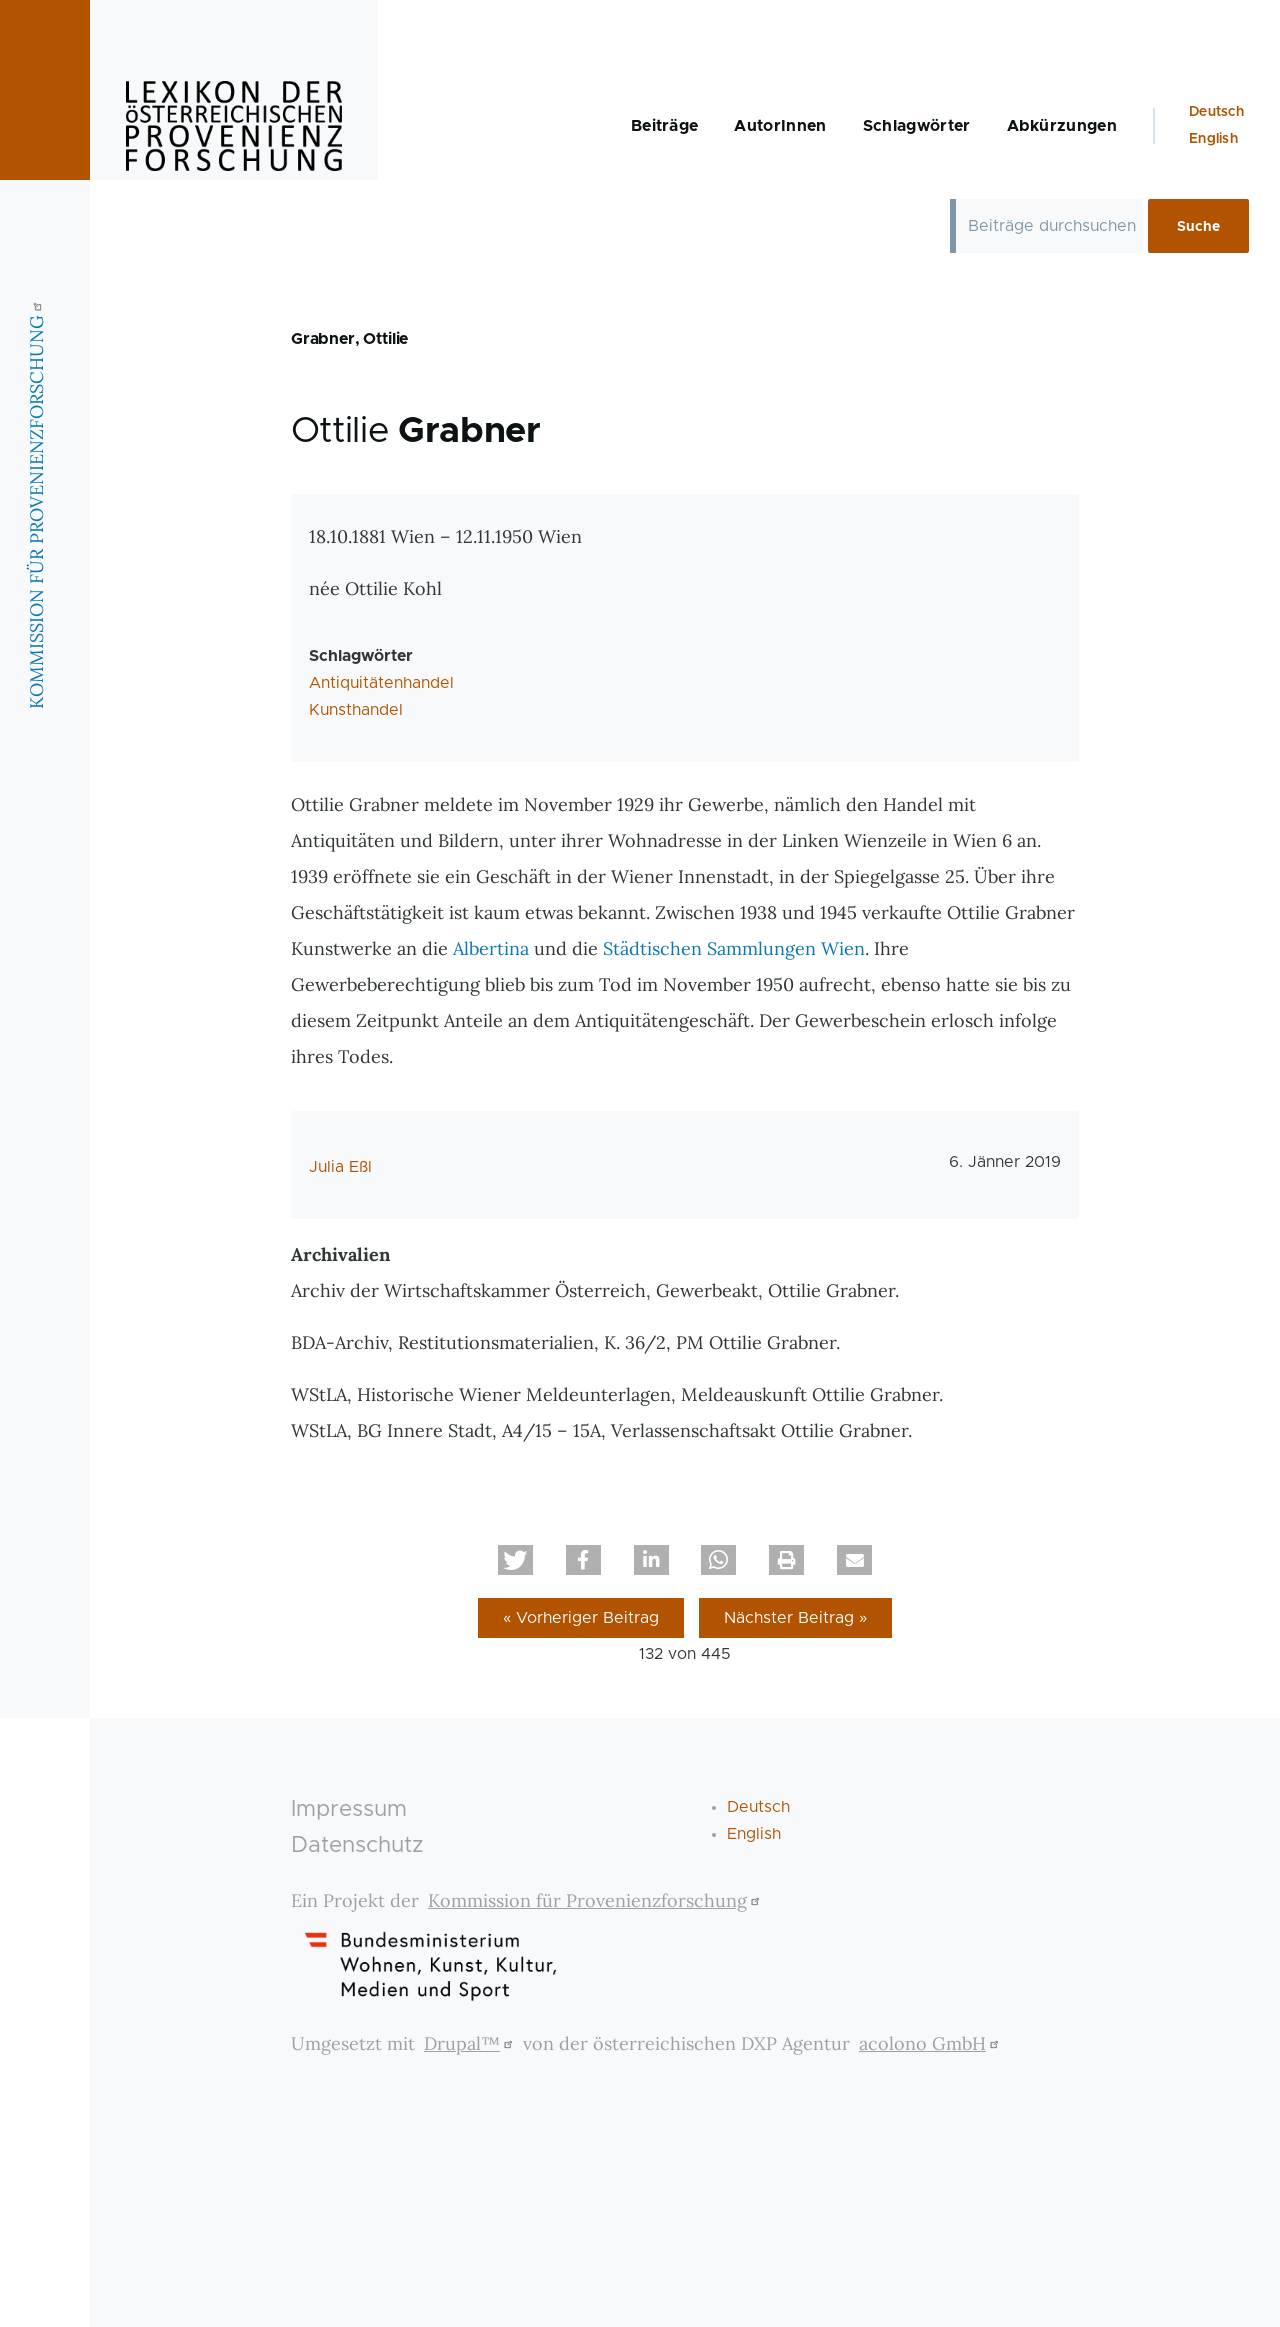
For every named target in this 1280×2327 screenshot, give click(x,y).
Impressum (349, 1809)
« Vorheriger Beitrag (581, 1618)
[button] (515, 1560)
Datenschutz (357, 1845)
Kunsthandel (356, 710)
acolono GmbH (931, 2043)
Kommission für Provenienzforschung (596, 1900)
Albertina (491, 948)
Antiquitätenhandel (381, 683)
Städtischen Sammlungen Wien (734, 948)
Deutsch (1216, 112)
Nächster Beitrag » (795, 1618)
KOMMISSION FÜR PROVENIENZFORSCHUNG (36, 503)
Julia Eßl (340, 1167)
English (1213, 139)
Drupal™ (471, 2043)
